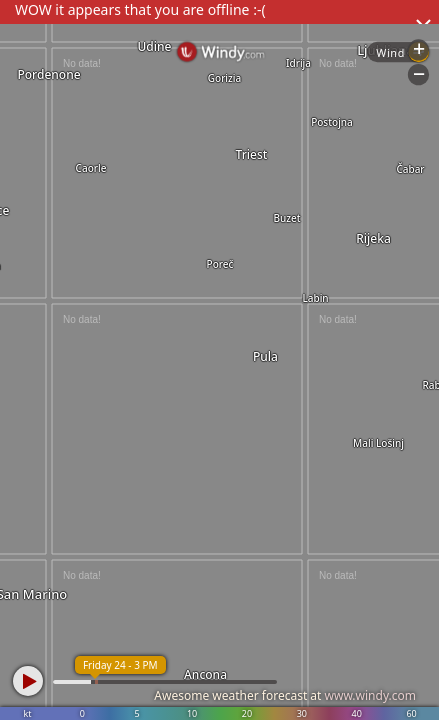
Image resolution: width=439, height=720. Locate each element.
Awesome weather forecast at (285, 695)
